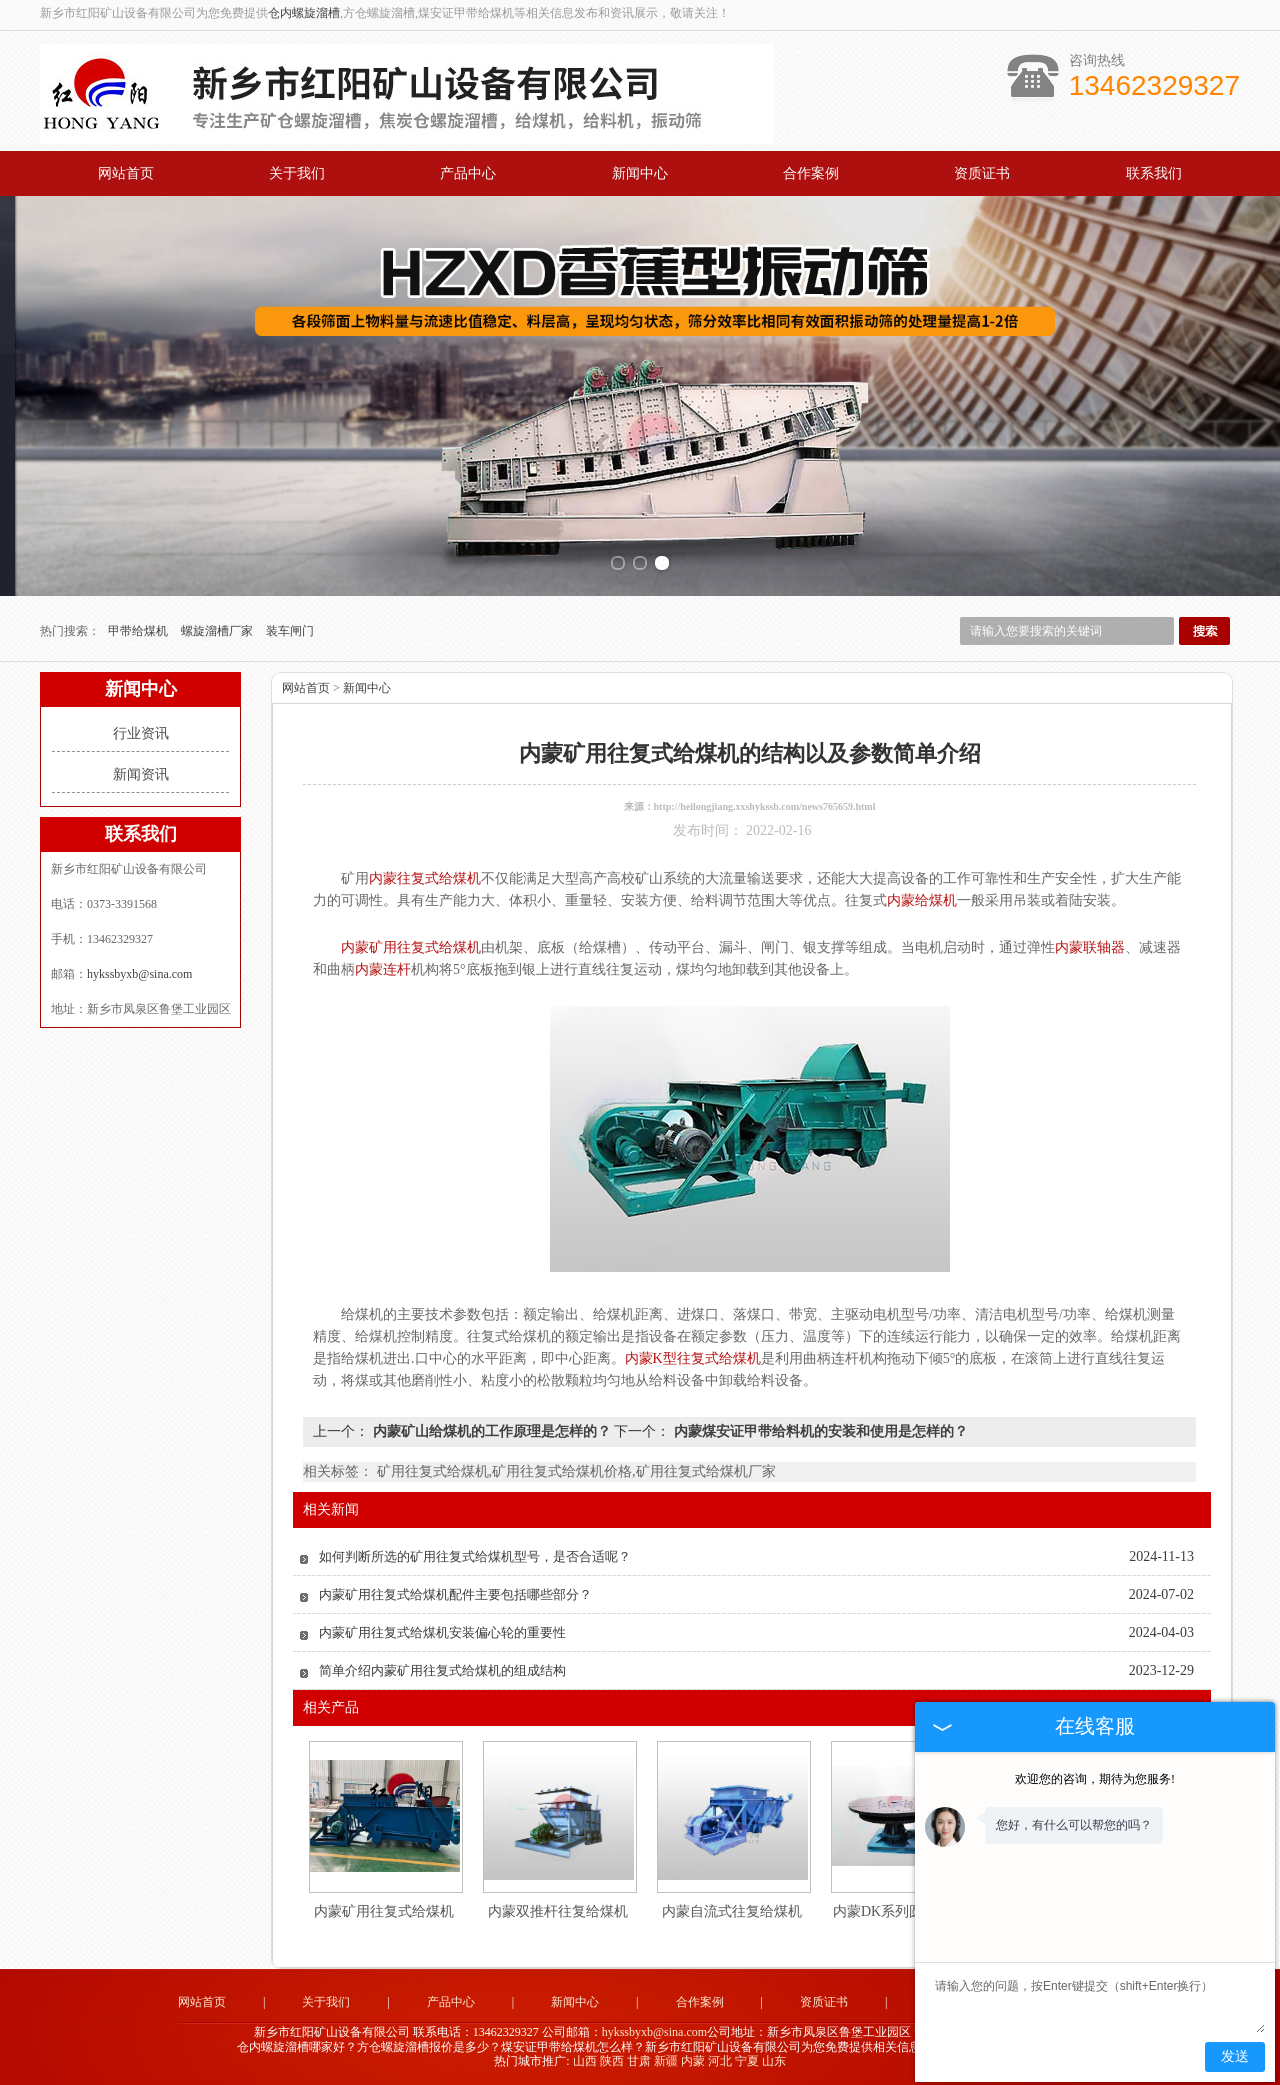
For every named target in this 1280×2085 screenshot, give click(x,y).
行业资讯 (141, 733)
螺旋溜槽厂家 (218, 631)
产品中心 (468, 173)
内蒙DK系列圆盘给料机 (906, 1911)
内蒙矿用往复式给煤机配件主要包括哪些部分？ (455, 1594)
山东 (774, 2061)
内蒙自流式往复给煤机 (732, 1911)
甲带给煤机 (139, 631)
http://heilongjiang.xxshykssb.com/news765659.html (765, 806)
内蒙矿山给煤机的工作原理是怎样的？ (491, 1431)
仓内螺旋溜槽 (304, 13)
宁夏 (747, 2061)
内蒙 (693, 2061)
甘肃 (639, 2061)
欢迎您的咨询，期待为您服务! (1095, 1779)
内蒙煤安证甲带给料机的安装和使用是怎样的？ (819, 1431)
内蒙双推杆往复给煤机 (558, 1911)
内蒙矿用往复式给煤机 (384, 1911)
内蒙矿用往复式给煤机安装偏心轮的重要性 (442, 1632)
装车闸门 (290, 631)
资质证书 (982, 173)
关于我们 (297, 173)
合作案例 (811, 173)
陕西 (612, 2061)
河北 (720, 2061)
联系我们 (1154, 173)
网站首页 (126, 173)
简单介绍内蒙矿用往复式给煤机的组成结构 (442, 1670)
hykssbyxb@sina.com (139, 974)
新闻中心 (640, 173)
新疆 (666, 2061)
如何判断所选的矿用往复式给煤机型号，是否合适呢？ (475, 1556)
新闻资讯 (141, 774)
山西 (585, 2061)
